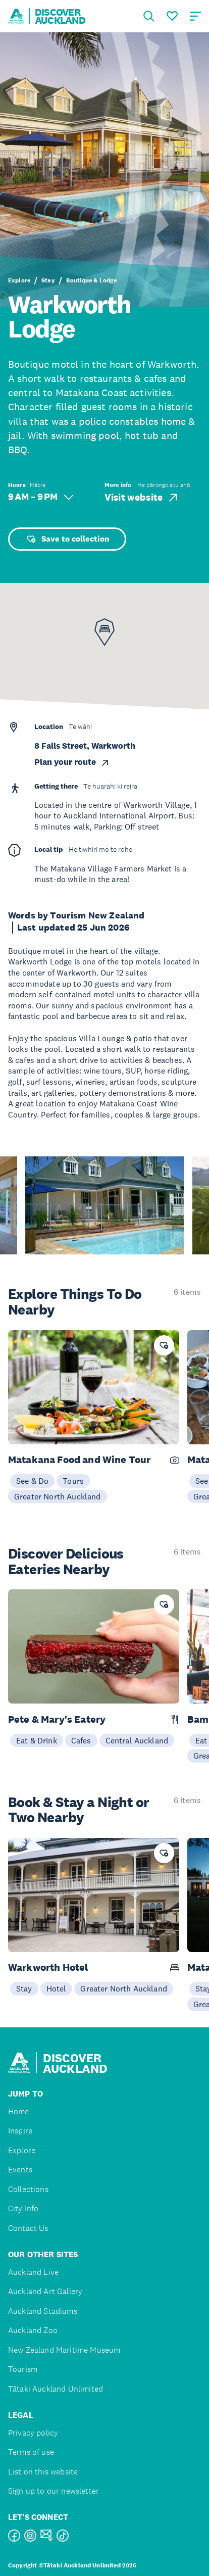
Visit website (142, 497)
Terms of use (31, 2452)
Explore (19, 280)
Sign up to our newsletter (53, 2491)
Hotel (56, 1988)
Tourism (22, 2369)
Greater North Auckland (57, 1496)
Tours (73, 1481)
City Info (23, 2208)
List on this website (43, 2471)
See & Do (32, 1481)
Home (18, 2111)
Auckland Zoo (33, 2330)
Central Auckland (137, 1740)
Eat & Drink (36, 1740)
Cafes (81, 1740)
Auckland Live (33, 2272)
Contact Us (28, 2228)
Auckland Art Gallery (45, 2291)
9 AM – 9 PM (41, 497)
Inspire (20, 2130)
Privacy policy (33, 2432)
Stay (48, 280)
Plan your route (72, 762)
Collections (28, 2189)
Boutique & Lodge (91, 280)
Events (20, 2169)
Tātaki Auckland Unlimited (55, 2389)
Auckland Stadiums (42, 2311)
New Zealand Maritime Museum (64, 2350)
